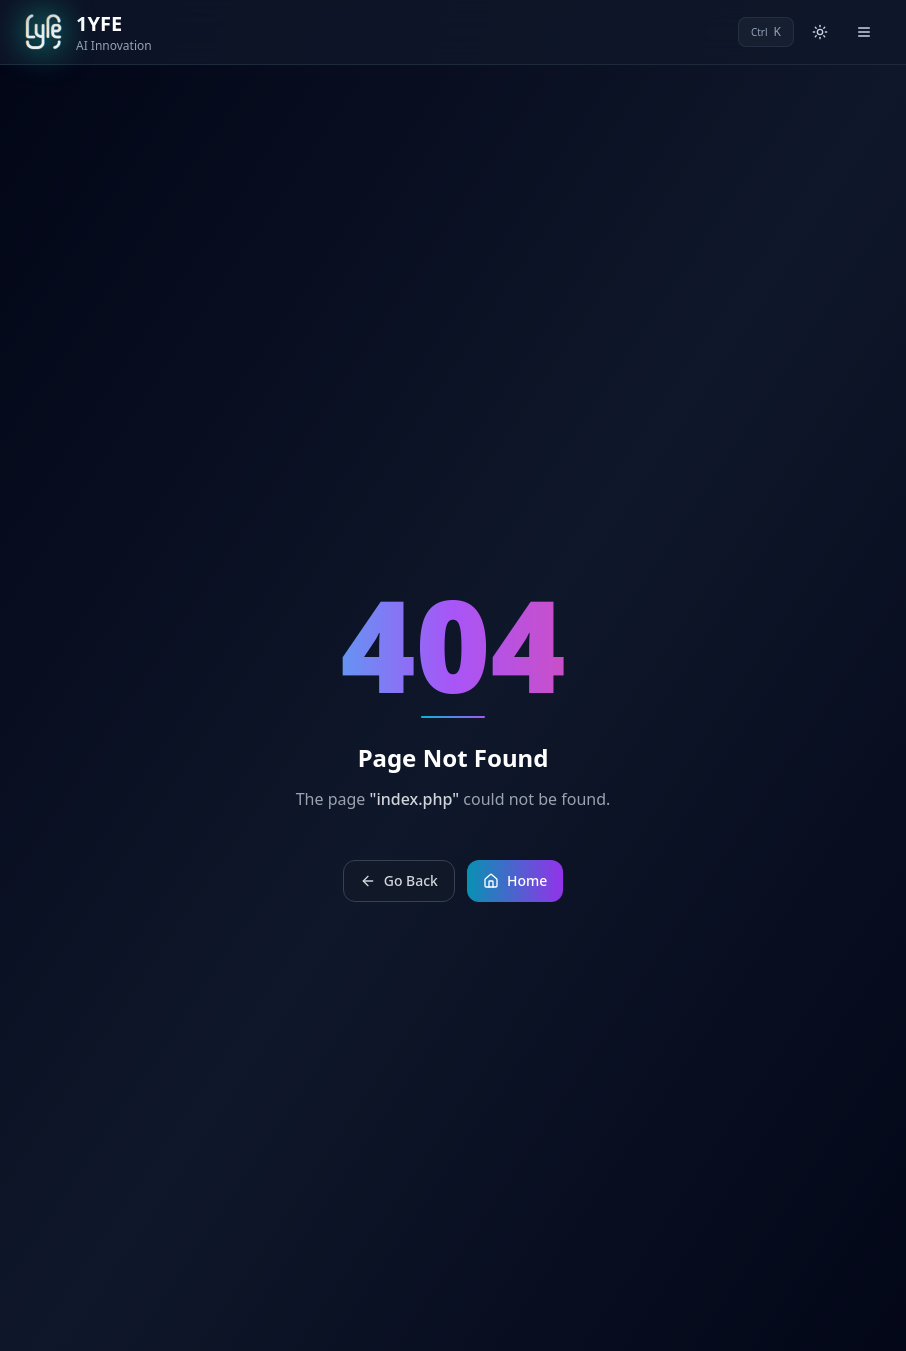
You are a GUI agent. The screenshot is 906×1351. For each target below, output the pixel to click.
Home (515, 880)
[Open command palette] (766, 32)
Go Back (399, 880)
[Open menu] (864, 32)
